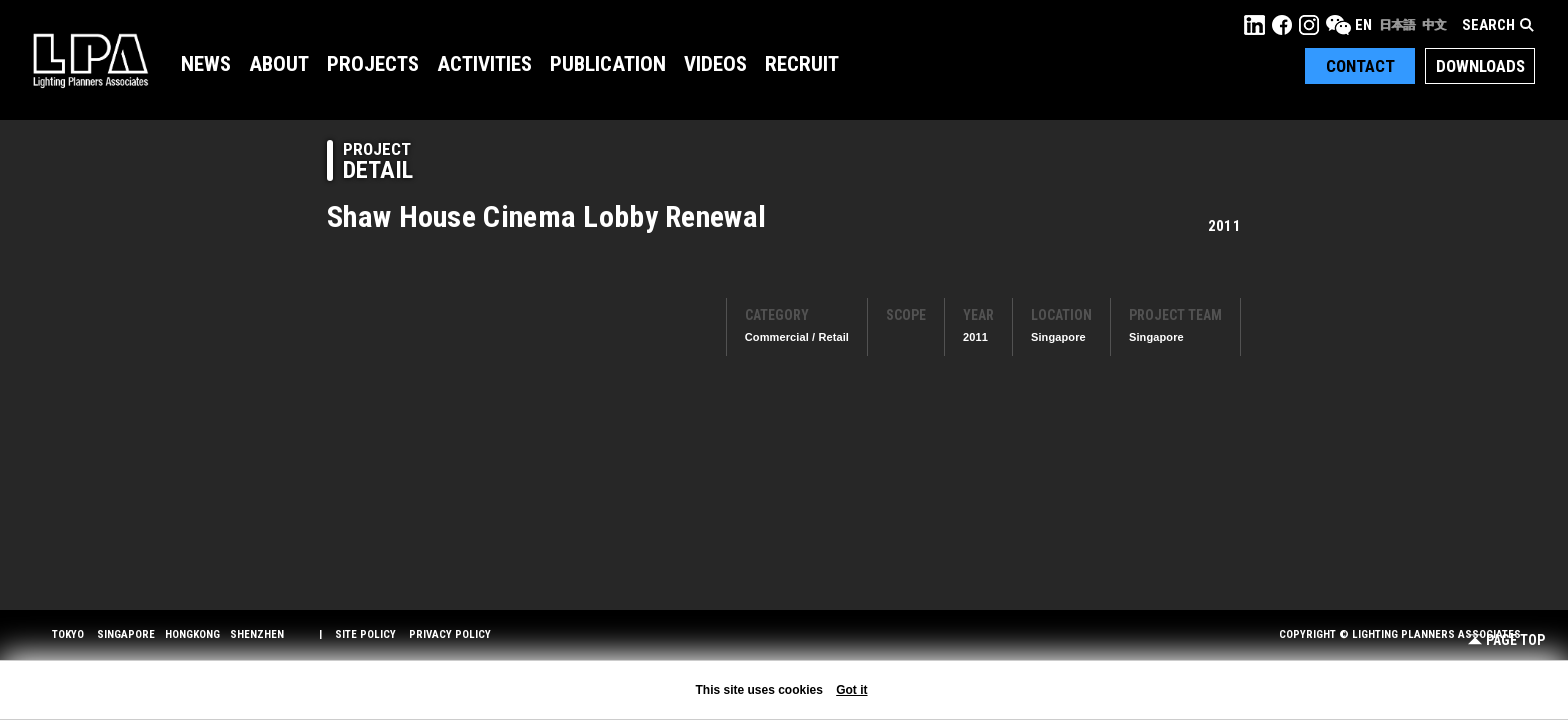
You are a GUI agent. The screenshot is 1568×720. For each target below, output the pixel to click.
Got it (851, 690)
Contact (1360, 66)
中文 (1434, 25)
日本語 (1397, 25)
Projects (373, 64)
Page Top (1506, 640)
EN (1363, 25)
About (279, 64)
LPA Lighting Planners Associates (90, 60)
